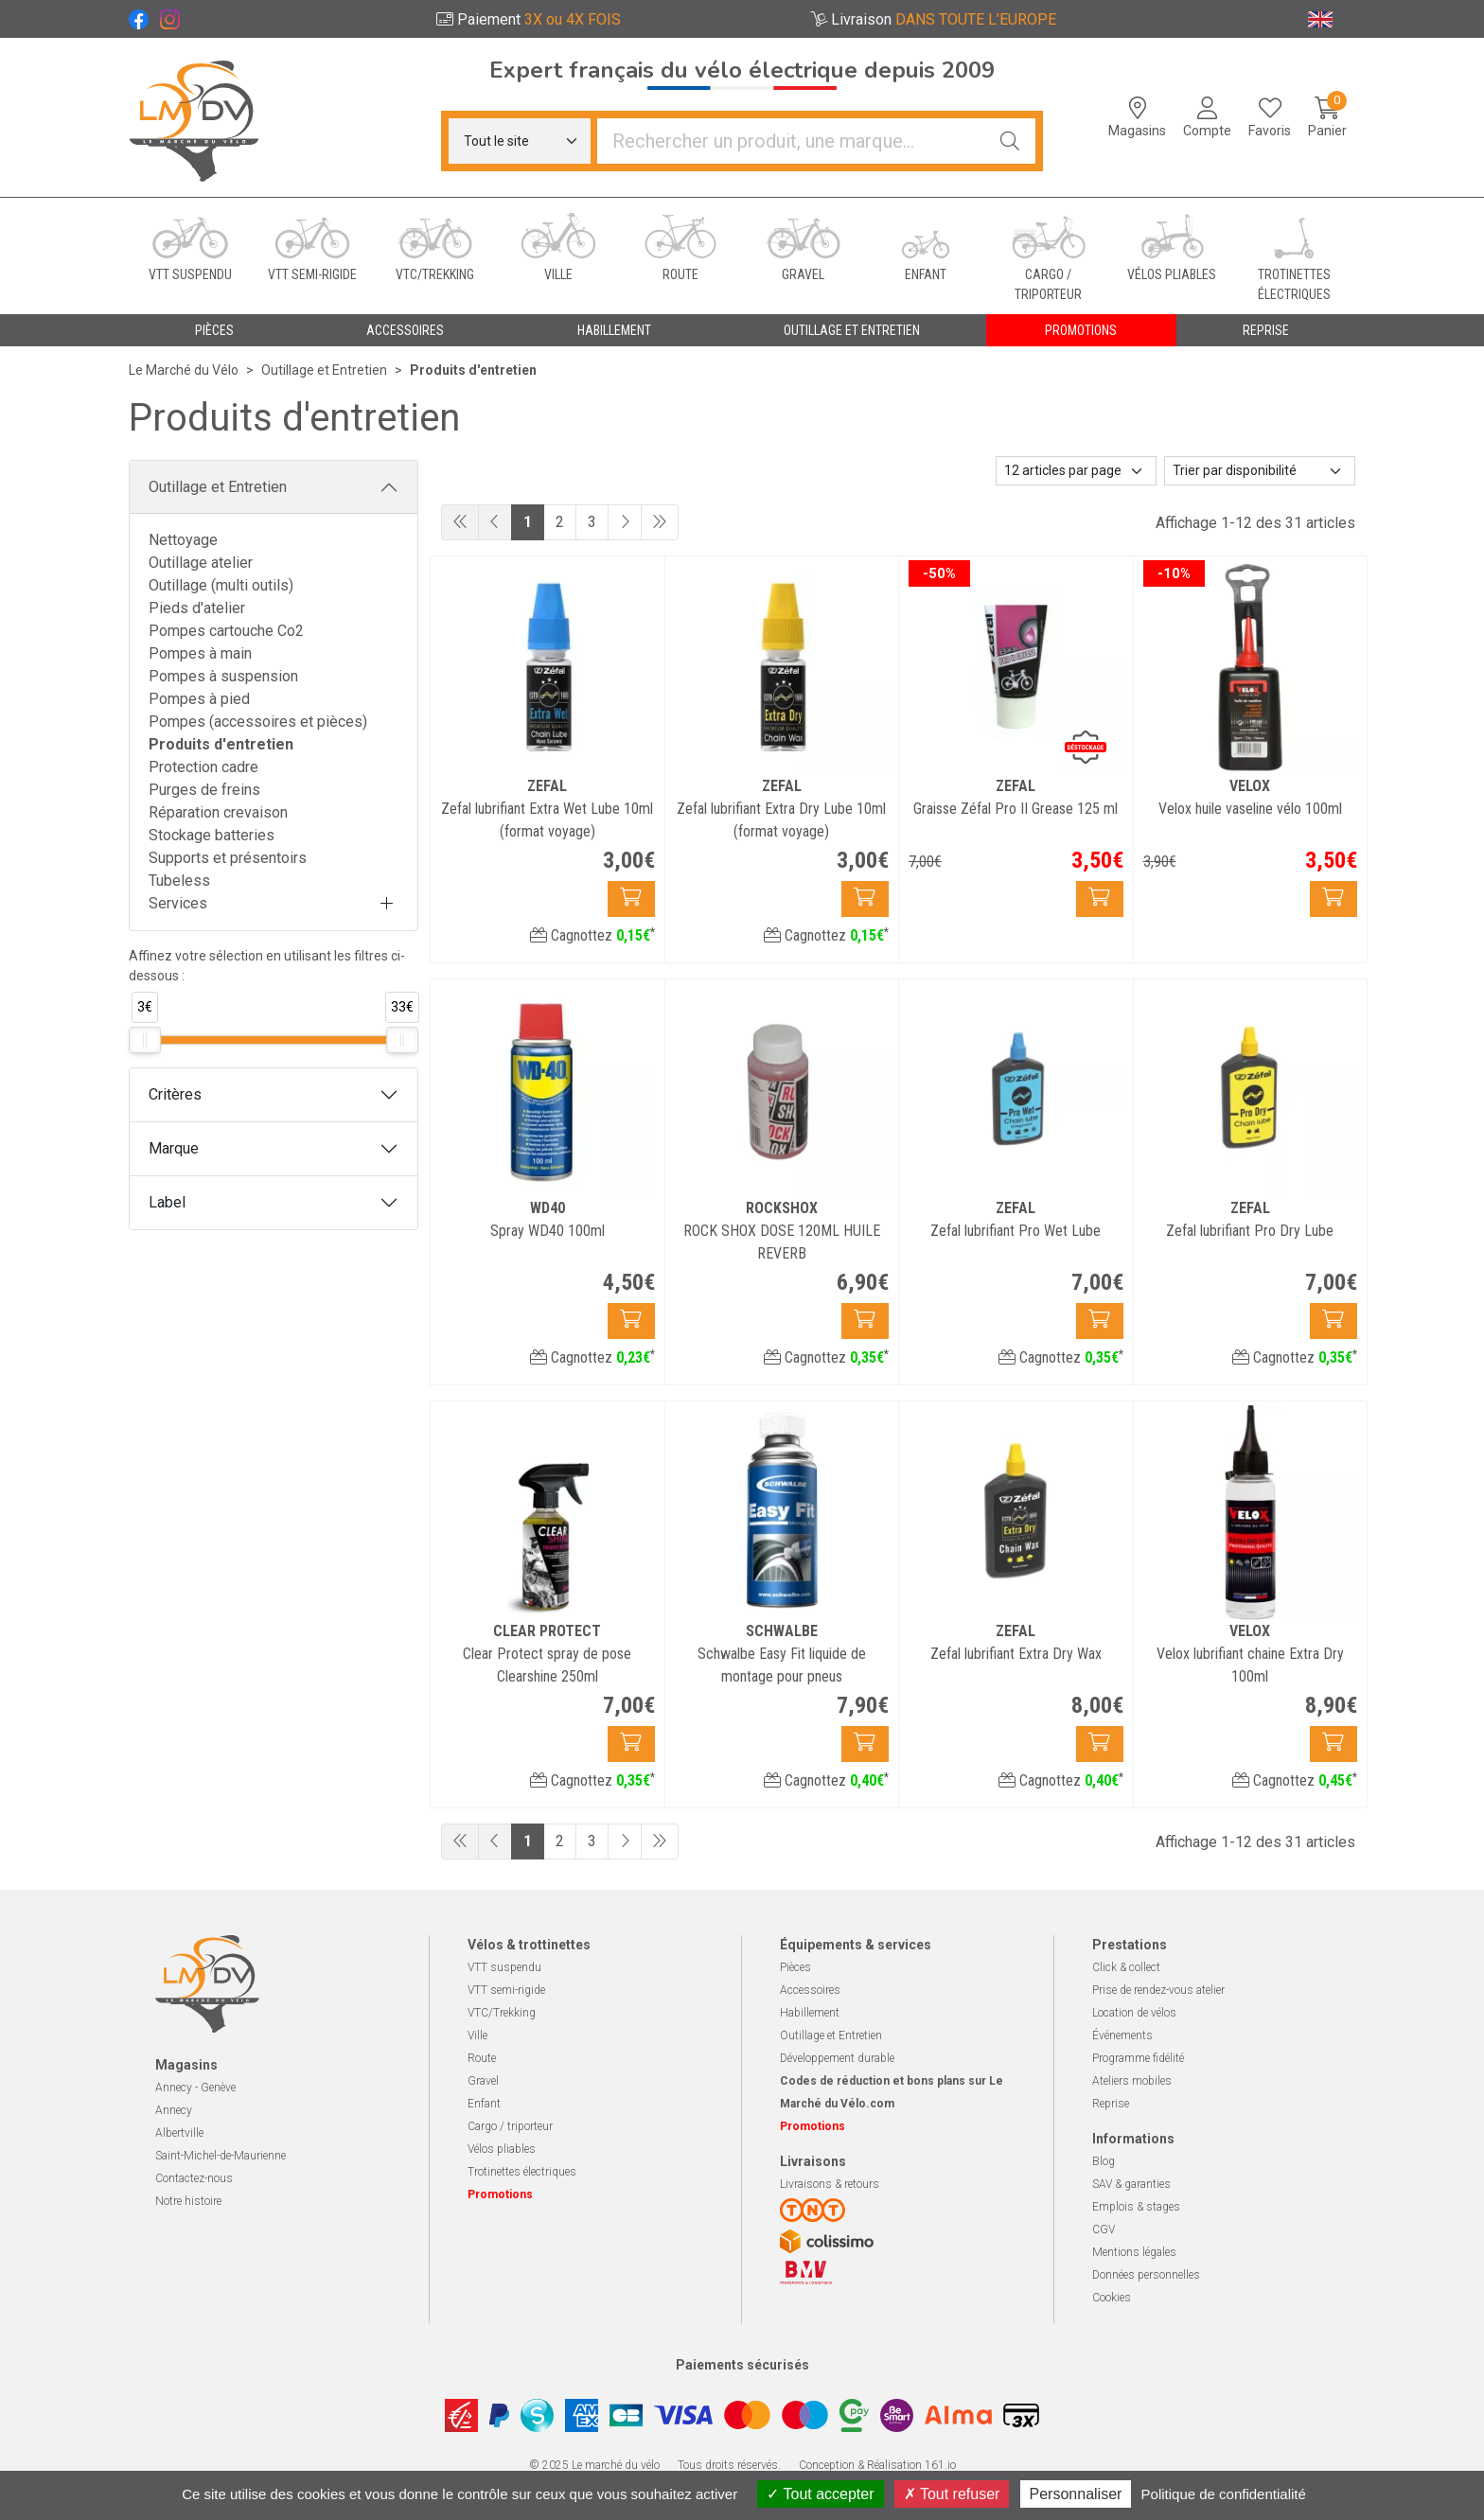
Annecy (173, 2110)
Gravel (483, 2081)
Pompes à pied (199, 699)
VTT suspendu (504, 1967)
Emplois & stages (1136, 2206)
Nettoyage (183, 540)
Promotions (1081, 330)
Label (167, 1202)
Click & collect (1126, 1967)
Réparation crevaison (218, 812)
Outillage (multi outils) (221, 585)
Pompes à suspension (223, 676)
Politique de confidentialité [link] (1223, 2494)
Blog (1103, 2161)
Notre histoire (188, 2201)
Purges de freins (204, 790)
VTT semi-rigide (506, 1990)
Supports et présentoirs (228, 858)
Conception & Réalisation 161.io (877, 2465)
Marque (174, 1148)
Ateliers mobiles (1132, 2081)
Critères (175, 1094)
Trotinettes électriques (522, 2171)
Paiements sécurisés (742, 2364)
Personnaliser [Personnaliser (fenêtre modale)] (1076, 2494)
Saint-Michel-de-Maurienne (220, 2155)
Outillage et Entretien (218, 487)
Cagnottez (592, 935)
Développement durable (837, 2058)
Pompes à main (200, 653)
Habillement (809, 2012)
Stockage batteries (211, 835)
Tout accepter (820, 2494)
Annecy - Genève (195, 2087)
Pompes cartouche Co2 (226, 631)
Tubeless (179, 881)
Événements (1122, 2035)
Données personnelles (1146, 2275)
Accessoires (810, 1990)
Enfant (484, 2103)
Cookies (1111, 2297)
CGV (1103, 2229)
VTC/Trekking (502, 2012)
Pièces (795, 1967)
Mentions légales (1134, 2252)
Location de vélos (1134, 2012)
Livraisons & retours (829, 2184)
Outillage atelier (201, 563)
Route (482, 2058)
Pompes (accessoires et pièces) (258, 722)
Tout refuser (952, 2494)
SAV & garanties (1131, 2184)
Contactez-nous (194, 2178)
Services (178, 903)
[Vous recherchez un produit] (791, 141)
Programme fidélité (1138, 2058)
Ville (477, 2035)
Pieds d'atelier (197, 608)
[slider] (145, 1040)
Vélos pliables (502, 2149)
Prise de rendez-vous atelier (1158, 1990)
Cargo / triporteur (510, 2126)
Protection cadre (203, 767)
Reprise (1110, 2103)
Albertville (179, 2133)
